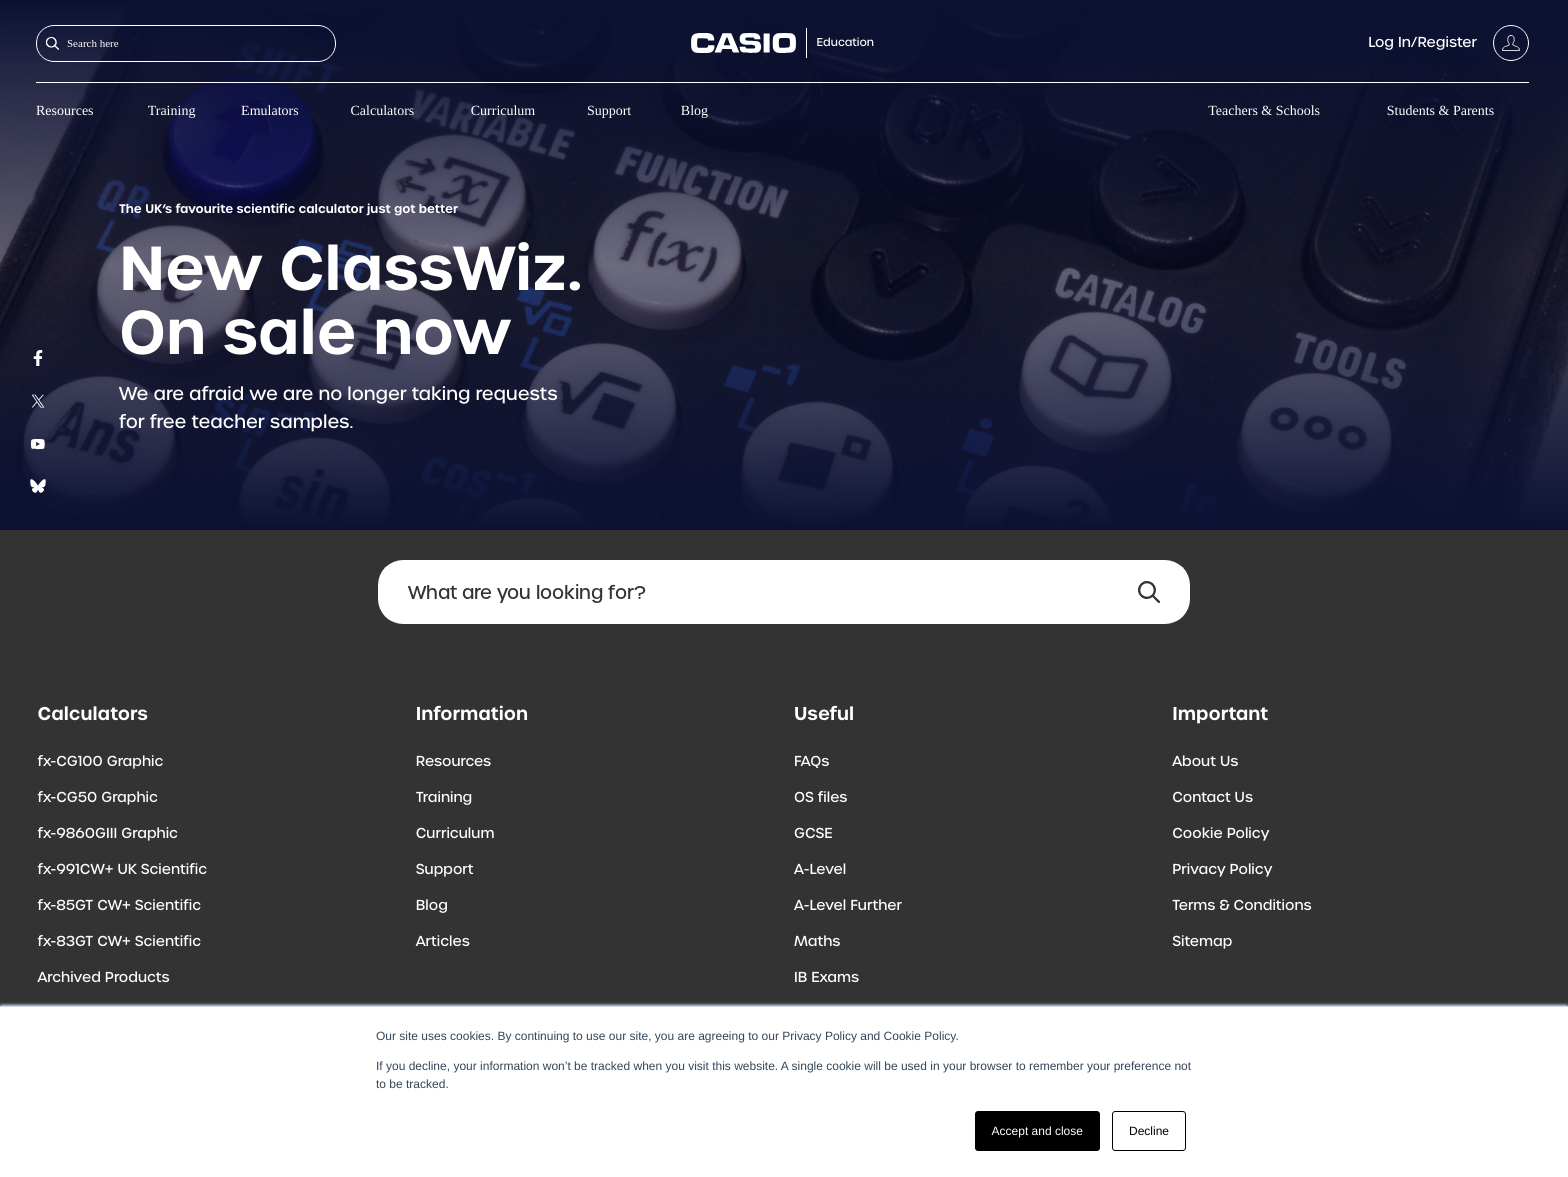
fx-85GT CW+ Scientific (120, 906)
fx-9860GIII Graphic (108, 834)
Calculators (383, 111)
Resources (65, 111)
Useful (824, 713)
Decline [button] (1149, 1131)
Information (472, 713)
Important (1220, 713)
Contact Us (1212, 798)
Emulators (270, 111)
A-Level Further (848, 906)
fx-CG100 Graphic (101, 762)
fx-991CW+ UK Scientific (123, 870)
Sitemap (1202, 942)
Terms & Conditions (1241, 906)
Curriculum (503, 111)
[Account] (1448, 43)
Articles (443, 942)
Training (172, 111)
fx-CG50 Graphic (98, 798)
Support (609, 111)
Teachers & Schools (1264, 111)
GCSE (813, 834)
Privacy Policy (1222, 870)
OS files (820, 798)
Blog (694, 111)
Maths (817, 942)
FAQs (811, 762)
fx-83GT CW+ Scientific (120, 942)
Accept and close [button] (1037, 1131)
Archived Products (104, 978)
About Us (1205, 762)
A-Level (820, 870)
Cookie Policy (1220, 834)
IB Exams (826, 978)
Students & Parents (1440, 111)
